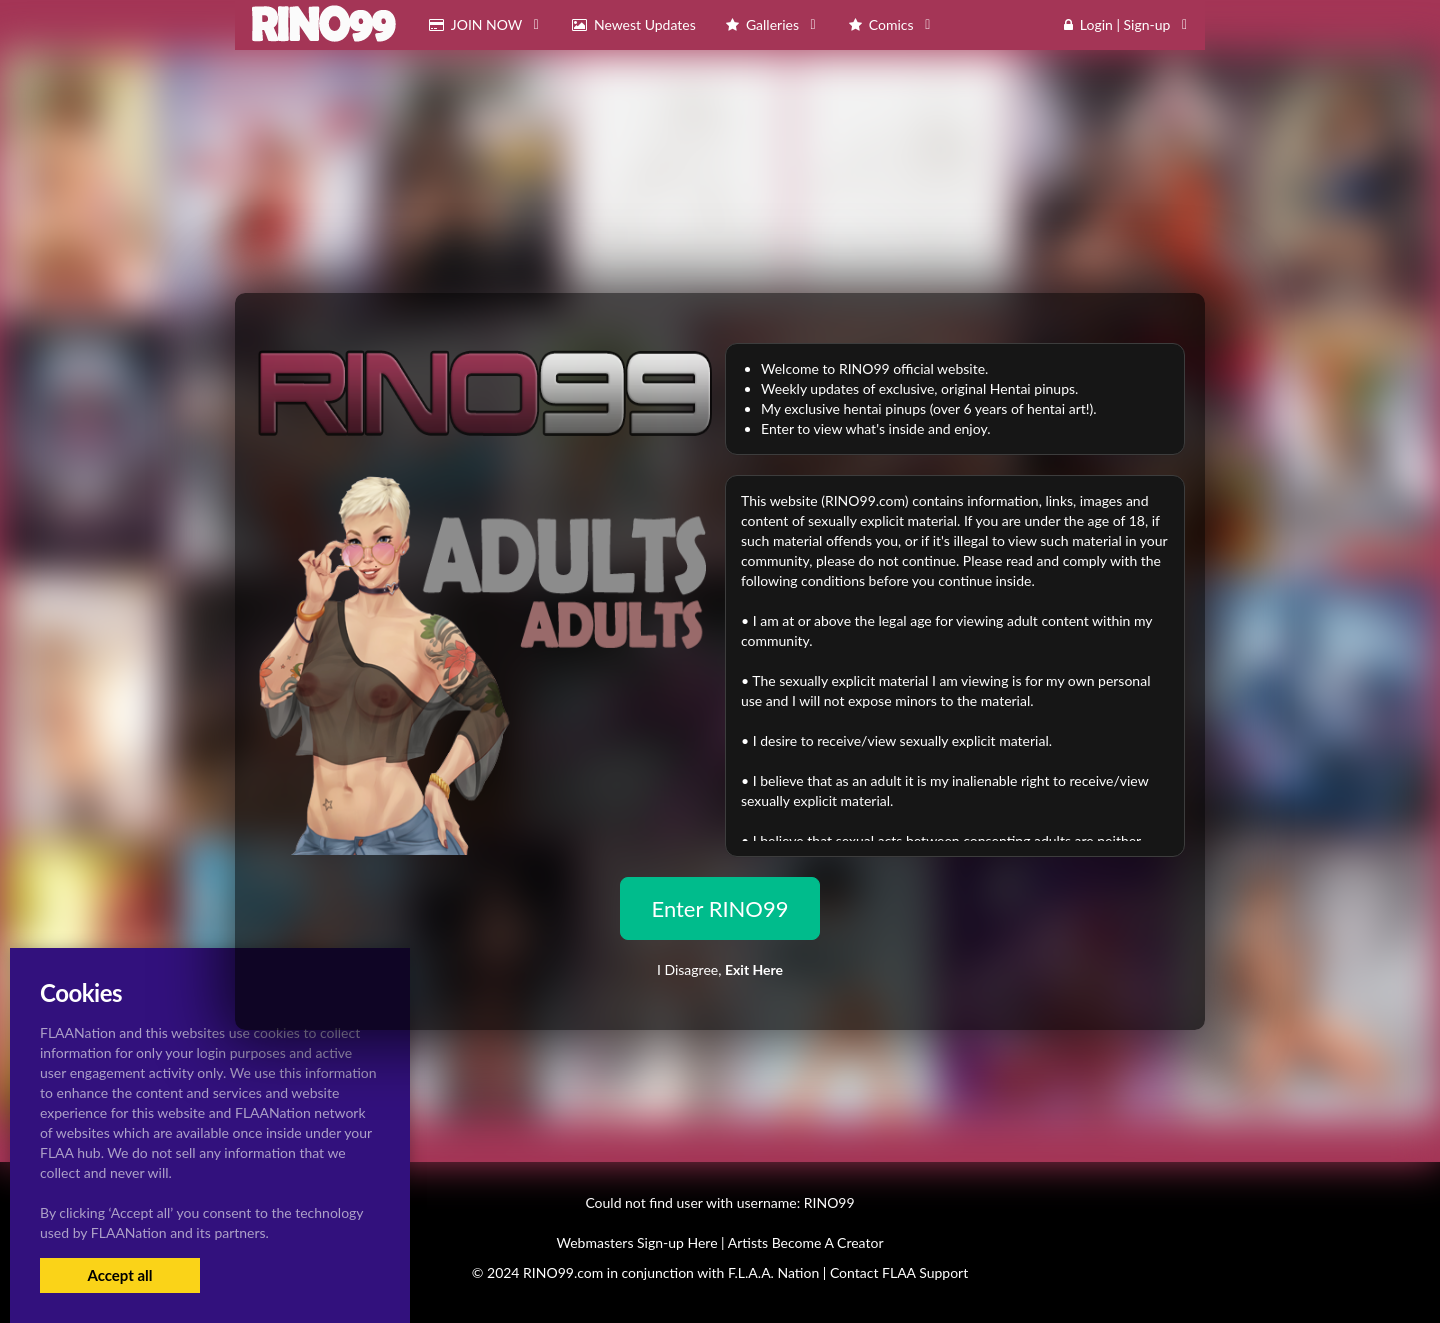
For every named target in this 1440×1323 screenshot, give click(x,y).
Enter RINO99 (719, 908)
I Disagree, (720, 969)
